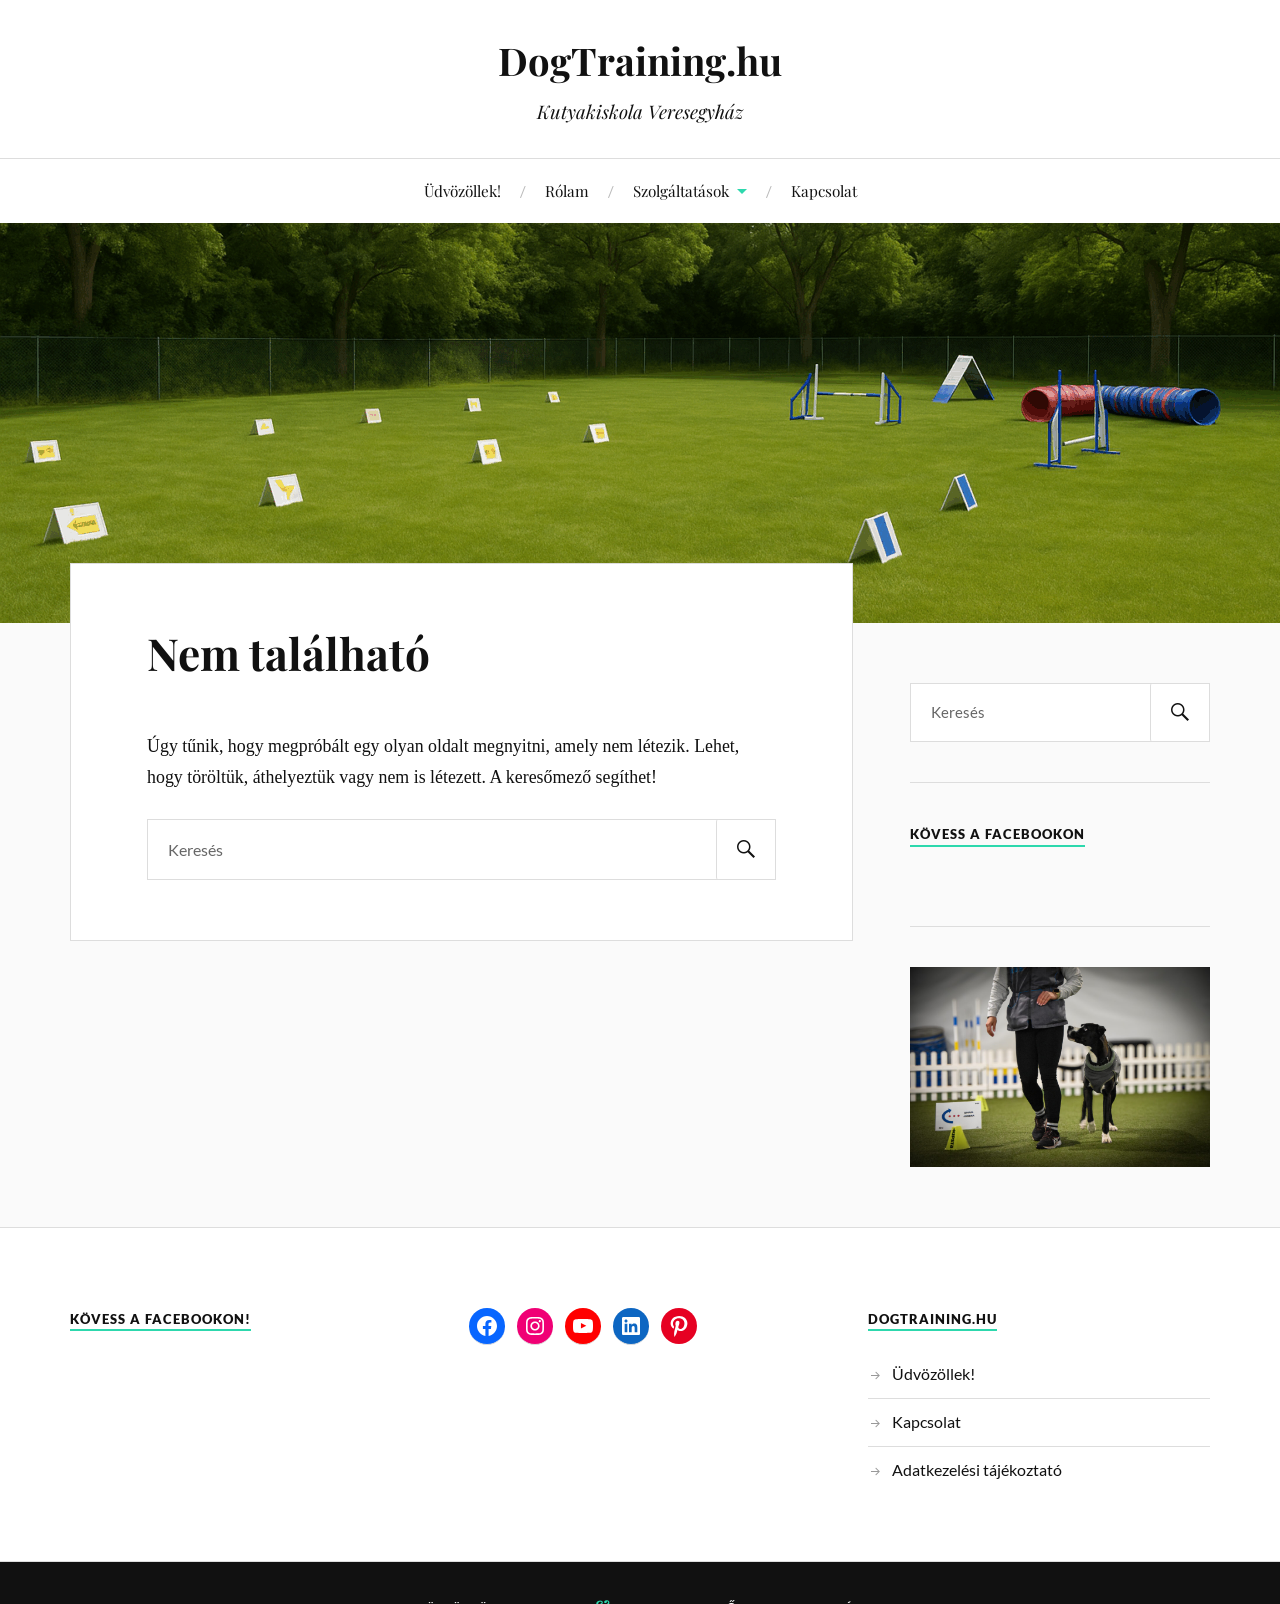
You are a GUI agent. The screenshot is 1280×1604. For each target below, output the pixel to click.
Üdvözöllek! (462, 190)
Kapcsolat (824, 190)
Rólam (567, 190)
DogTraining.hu (640, 60)
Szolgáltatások (681, 190)
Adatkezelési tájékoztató (977, 1469)
